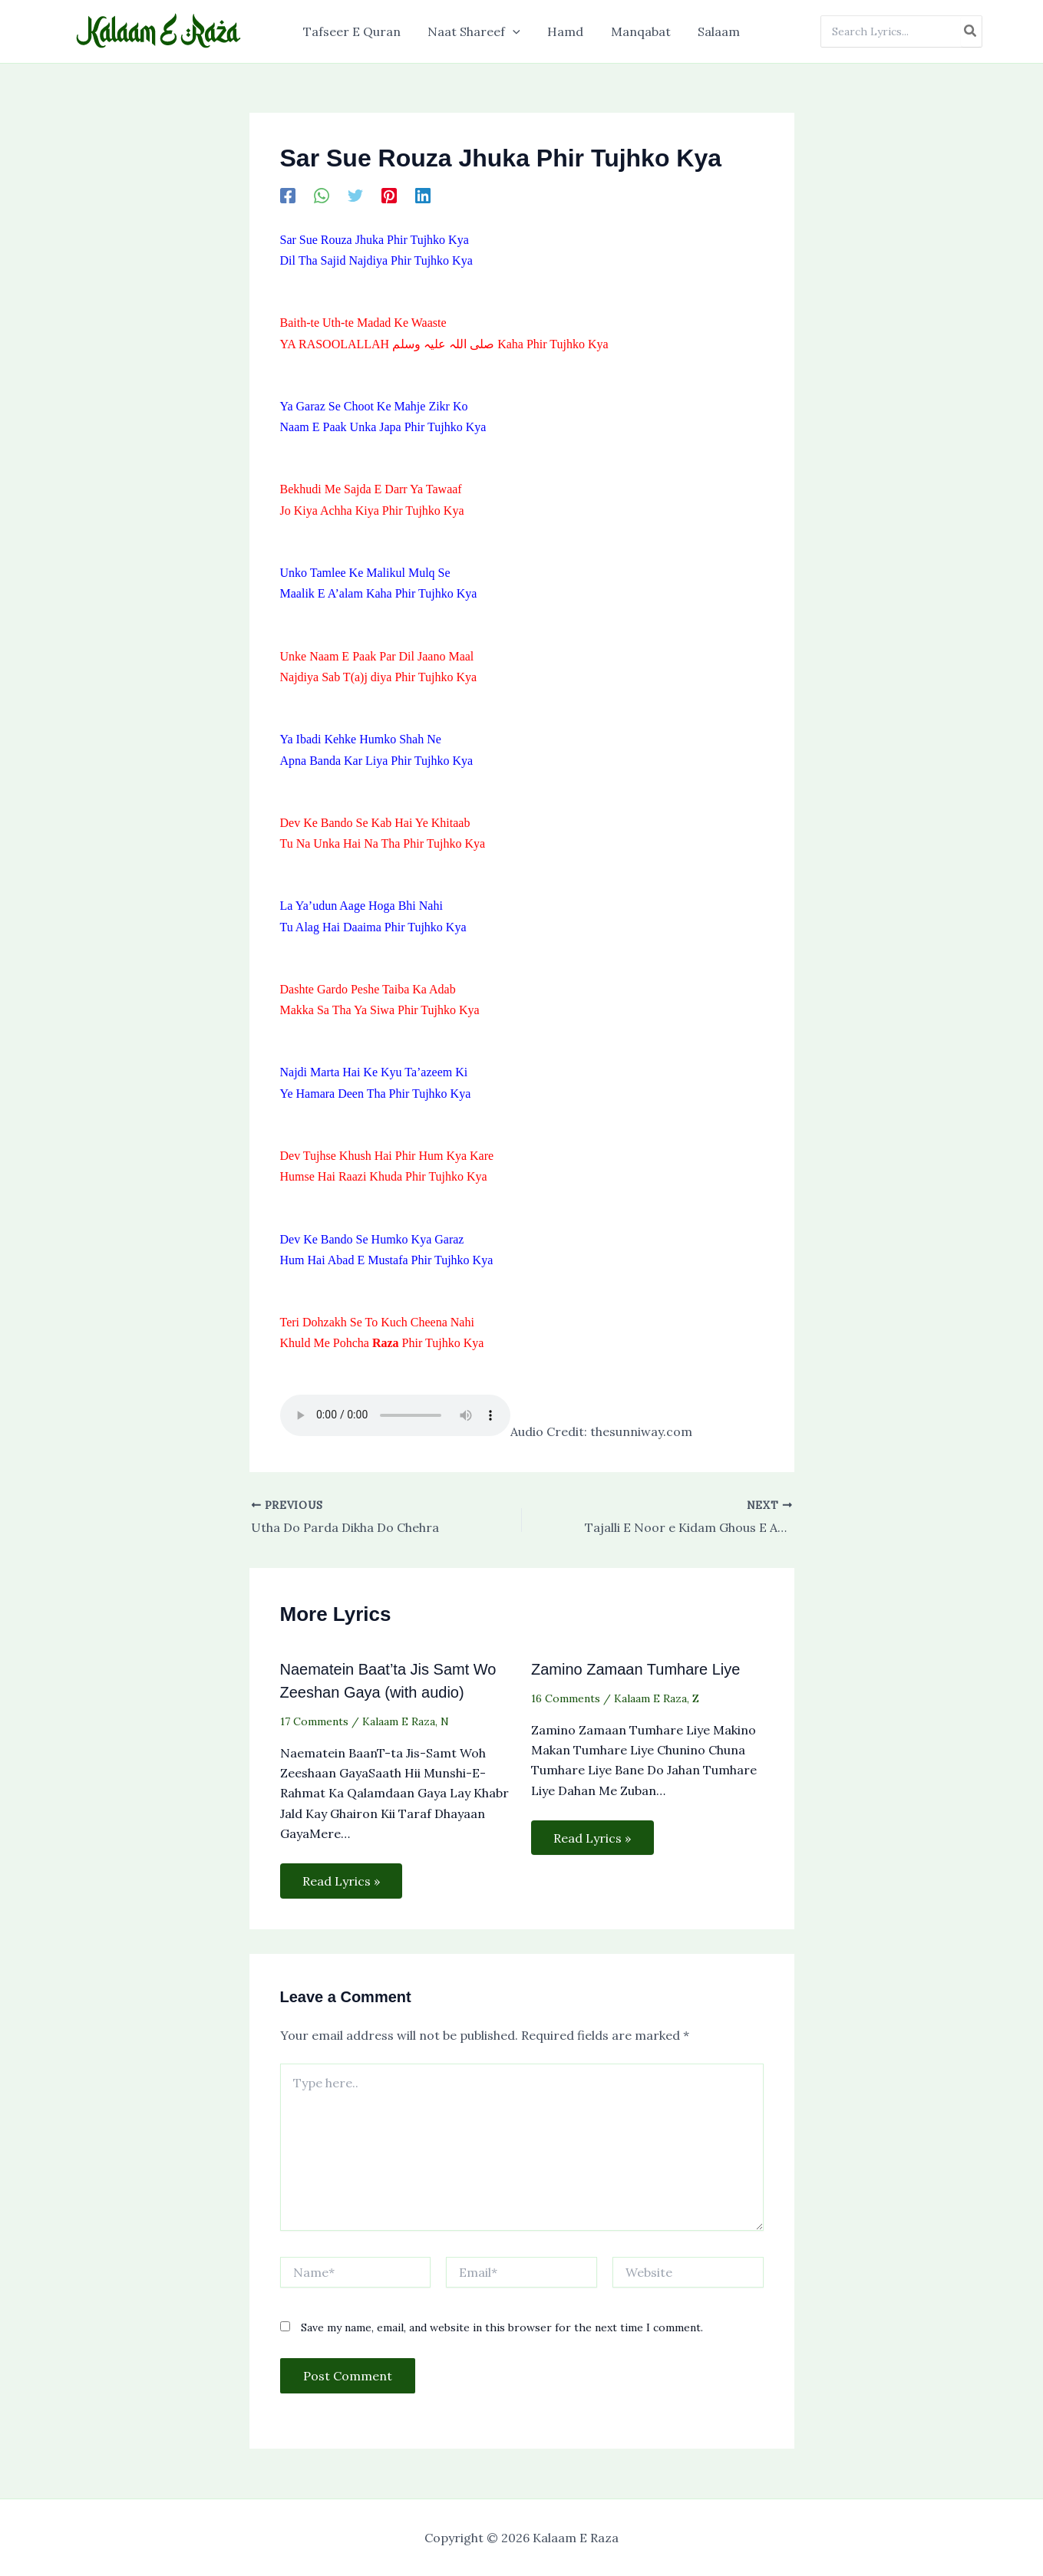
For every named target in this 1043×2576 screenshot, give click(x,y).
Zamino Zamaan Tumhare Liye (635, 1669)
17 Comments (314, 1721)
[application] (515, 31)
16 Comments (565, 1698)
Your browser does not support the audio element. (395, 1415)
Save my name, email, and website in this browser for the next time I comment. (502, 2328)
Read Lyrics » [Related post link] (342, 1881)
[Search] (971, 31)
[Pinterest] (389, 194)
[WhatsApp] (321, 194)
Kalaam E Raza (398, 1721)
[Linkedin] (423, 194)
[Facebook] (287, 194)
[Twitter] (355, 194)
